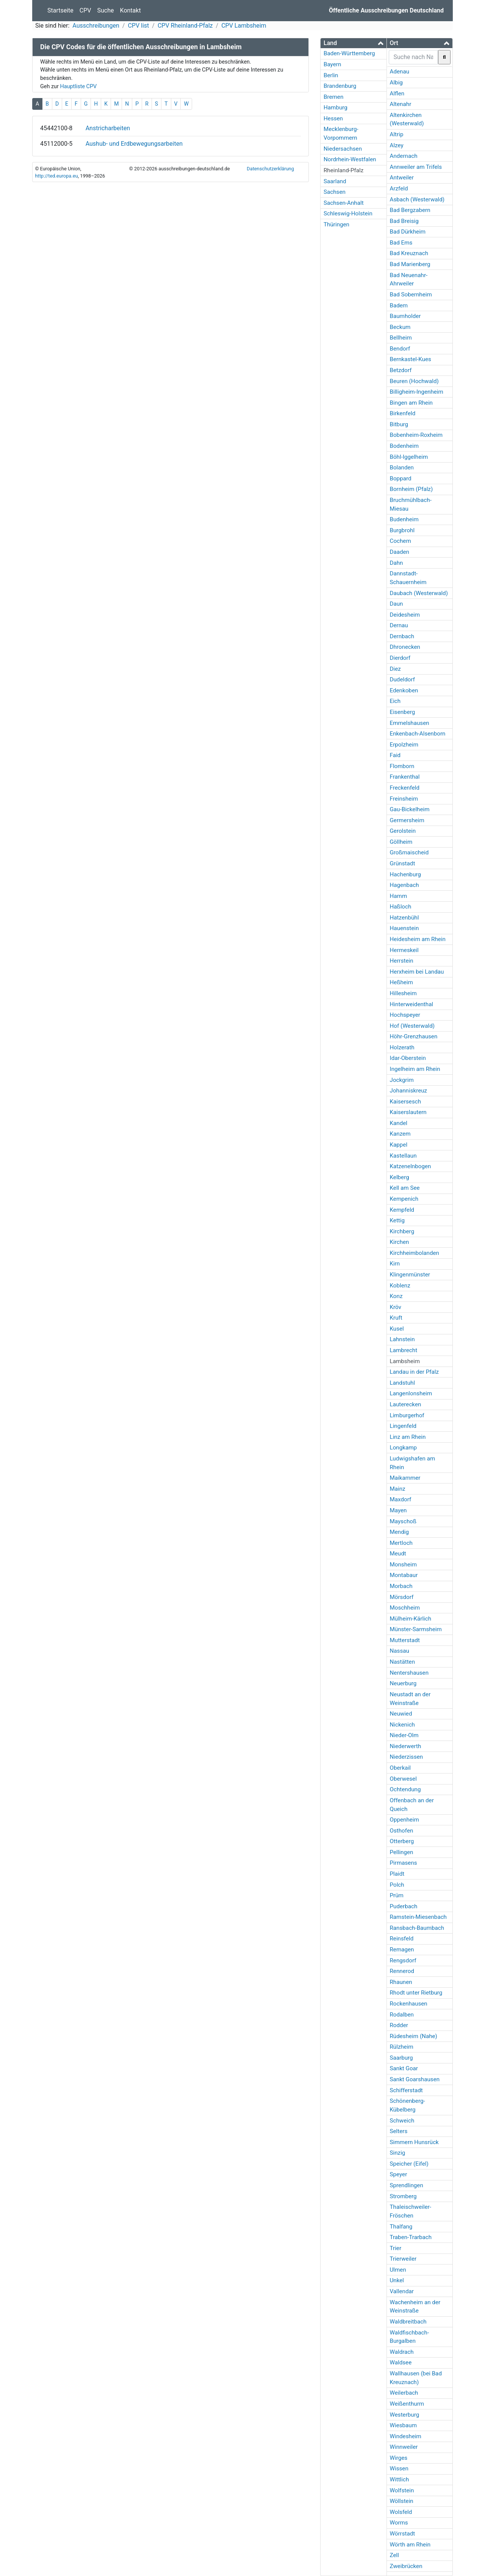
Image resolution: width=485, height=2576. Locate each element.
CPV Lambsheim (243, 25)
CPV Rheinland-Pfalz (185, 25)
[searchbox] (413, 57)
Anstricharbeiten (108, 128)
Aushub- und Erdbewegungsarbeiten (134, 143)
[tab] (353, 43)
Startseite (60, 10)
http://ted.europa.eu (56, 176)
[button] (353, 43)
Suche (105, 10)
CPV (85, 10)
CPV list (138, 25)
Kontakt (130, 10)
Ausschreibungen (95, 25)
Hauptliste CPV (78, 86)
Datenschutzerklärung (270, 168)
